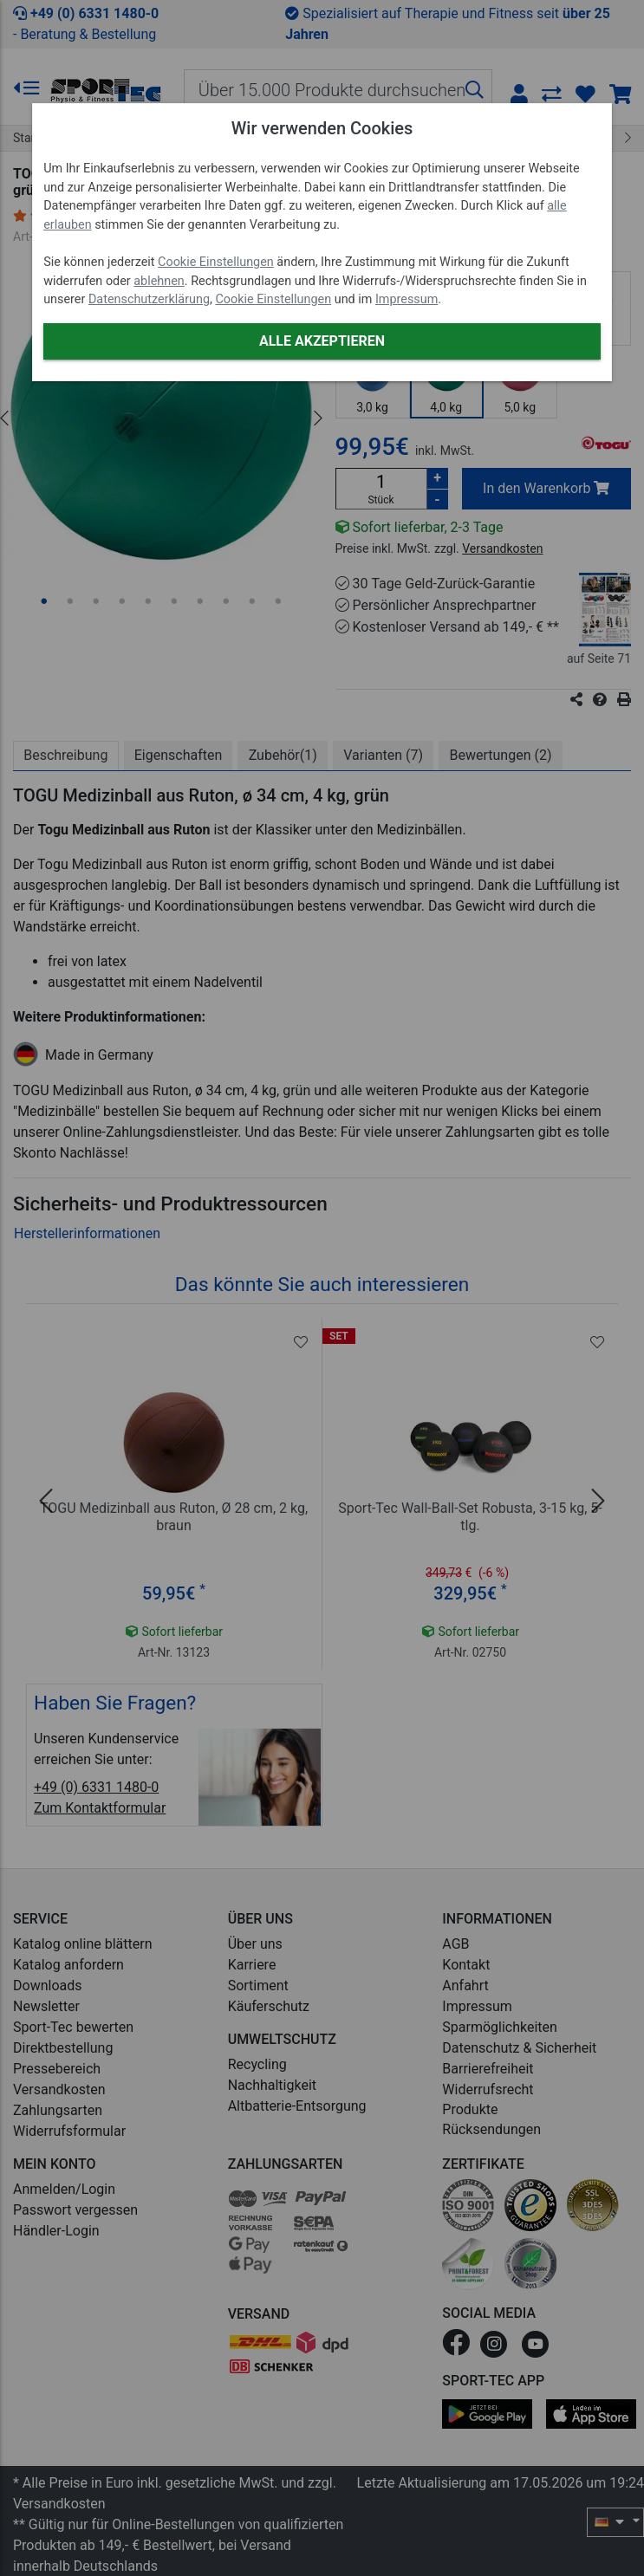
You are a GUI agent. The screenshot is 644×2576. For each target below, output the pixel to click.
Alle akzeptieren (322, 341)
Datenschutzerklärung (149, 299)
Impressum (406, 299)
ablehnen (159, 281)
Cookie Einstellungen (216, 262)
